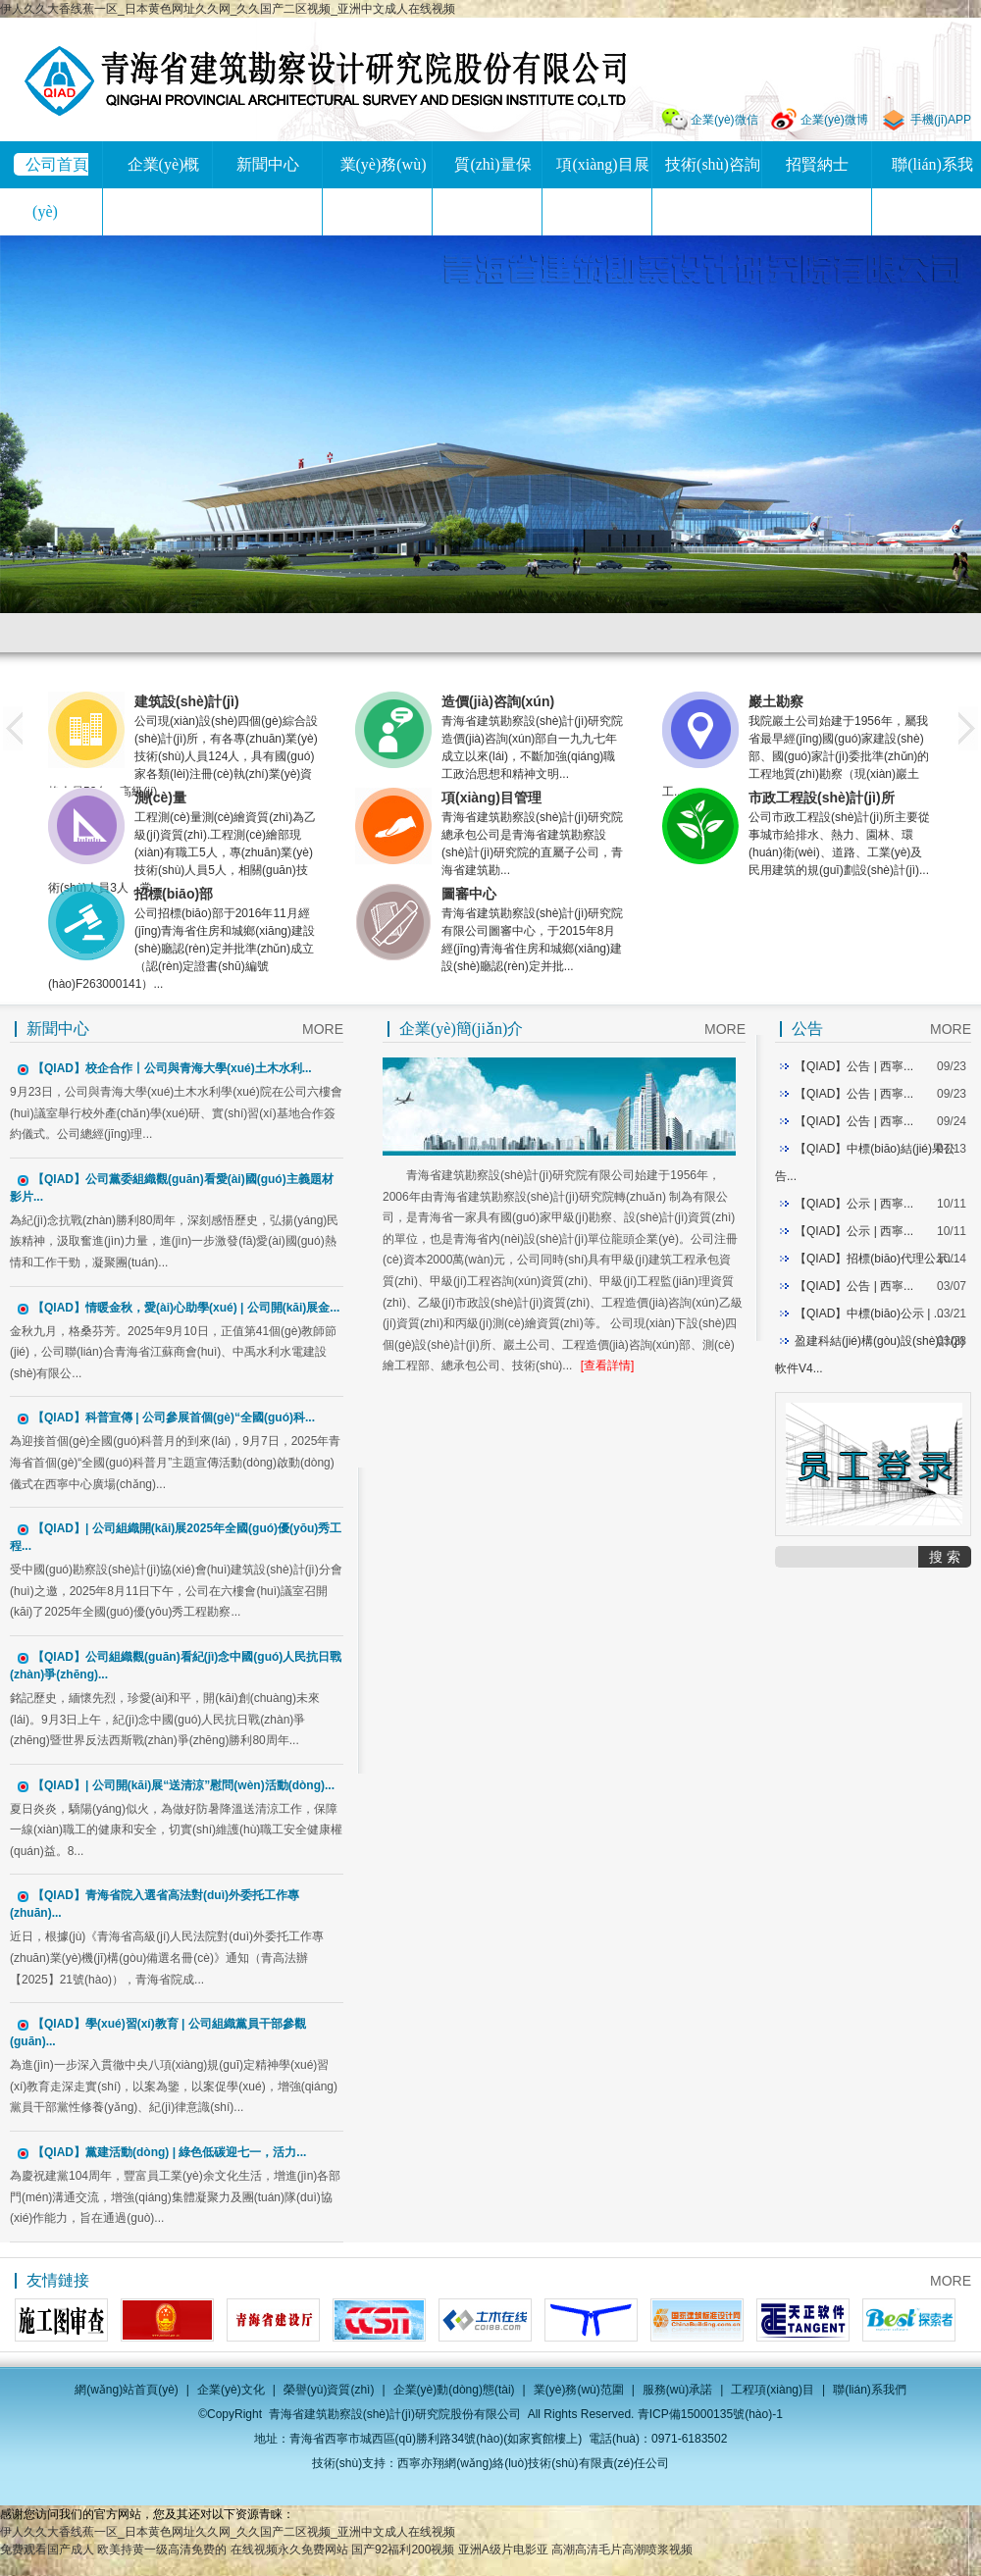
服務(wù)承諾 (677, 2389)
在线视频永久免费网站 (289, 2549)
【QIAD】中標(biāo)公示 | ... (869, 1313)
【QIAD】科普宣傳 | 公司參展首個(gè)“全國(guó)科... (173, 1417)
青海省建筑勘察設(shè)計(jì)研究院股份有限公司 (325, 81)
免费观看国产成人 (47, 2549)
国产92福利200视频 (402, 2549)
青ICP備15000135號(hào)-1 (710, 2414)
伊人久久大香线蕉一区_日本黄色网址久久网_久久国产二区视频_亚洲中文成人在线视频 (227, 9)
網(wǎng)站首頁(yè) (127, 2389)
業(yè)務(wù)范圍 (579, 2389)
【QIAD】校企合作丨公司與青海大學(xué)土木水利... (172, 1068)
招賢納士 (817, 164)
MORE (322, 1029)
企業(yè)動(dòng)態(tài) (454, 2389)
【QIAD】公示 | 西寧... (854, 1204)
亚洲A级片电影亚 (503, 2549)
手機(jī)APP (940, 120)
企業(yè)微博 (834, 120)
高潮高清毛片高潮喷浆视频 (622, 2549)
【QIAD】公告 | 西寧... (854, 1066)
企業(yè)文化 (231, 2389)
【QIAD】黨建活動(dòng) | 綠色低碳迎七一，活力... (169, 2152)
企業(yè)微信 (724, 120)
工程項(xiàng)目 (772, 2389)
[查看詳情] (608, 1365)
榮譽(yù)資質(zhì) (329, 2389)
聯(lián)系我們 (869, 2389)
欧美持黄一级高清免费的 (162, 2549)
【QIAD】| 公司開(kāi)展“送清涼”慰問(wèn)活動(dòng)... (183, 1785)
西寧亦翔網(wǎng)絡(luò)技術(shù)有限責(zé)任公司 (533, 2463)
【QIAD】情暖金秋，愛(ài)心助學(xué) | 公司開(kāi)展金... (185, 1307)
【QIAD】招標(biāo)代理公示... (876, 1258)
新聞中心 (267, 164)
